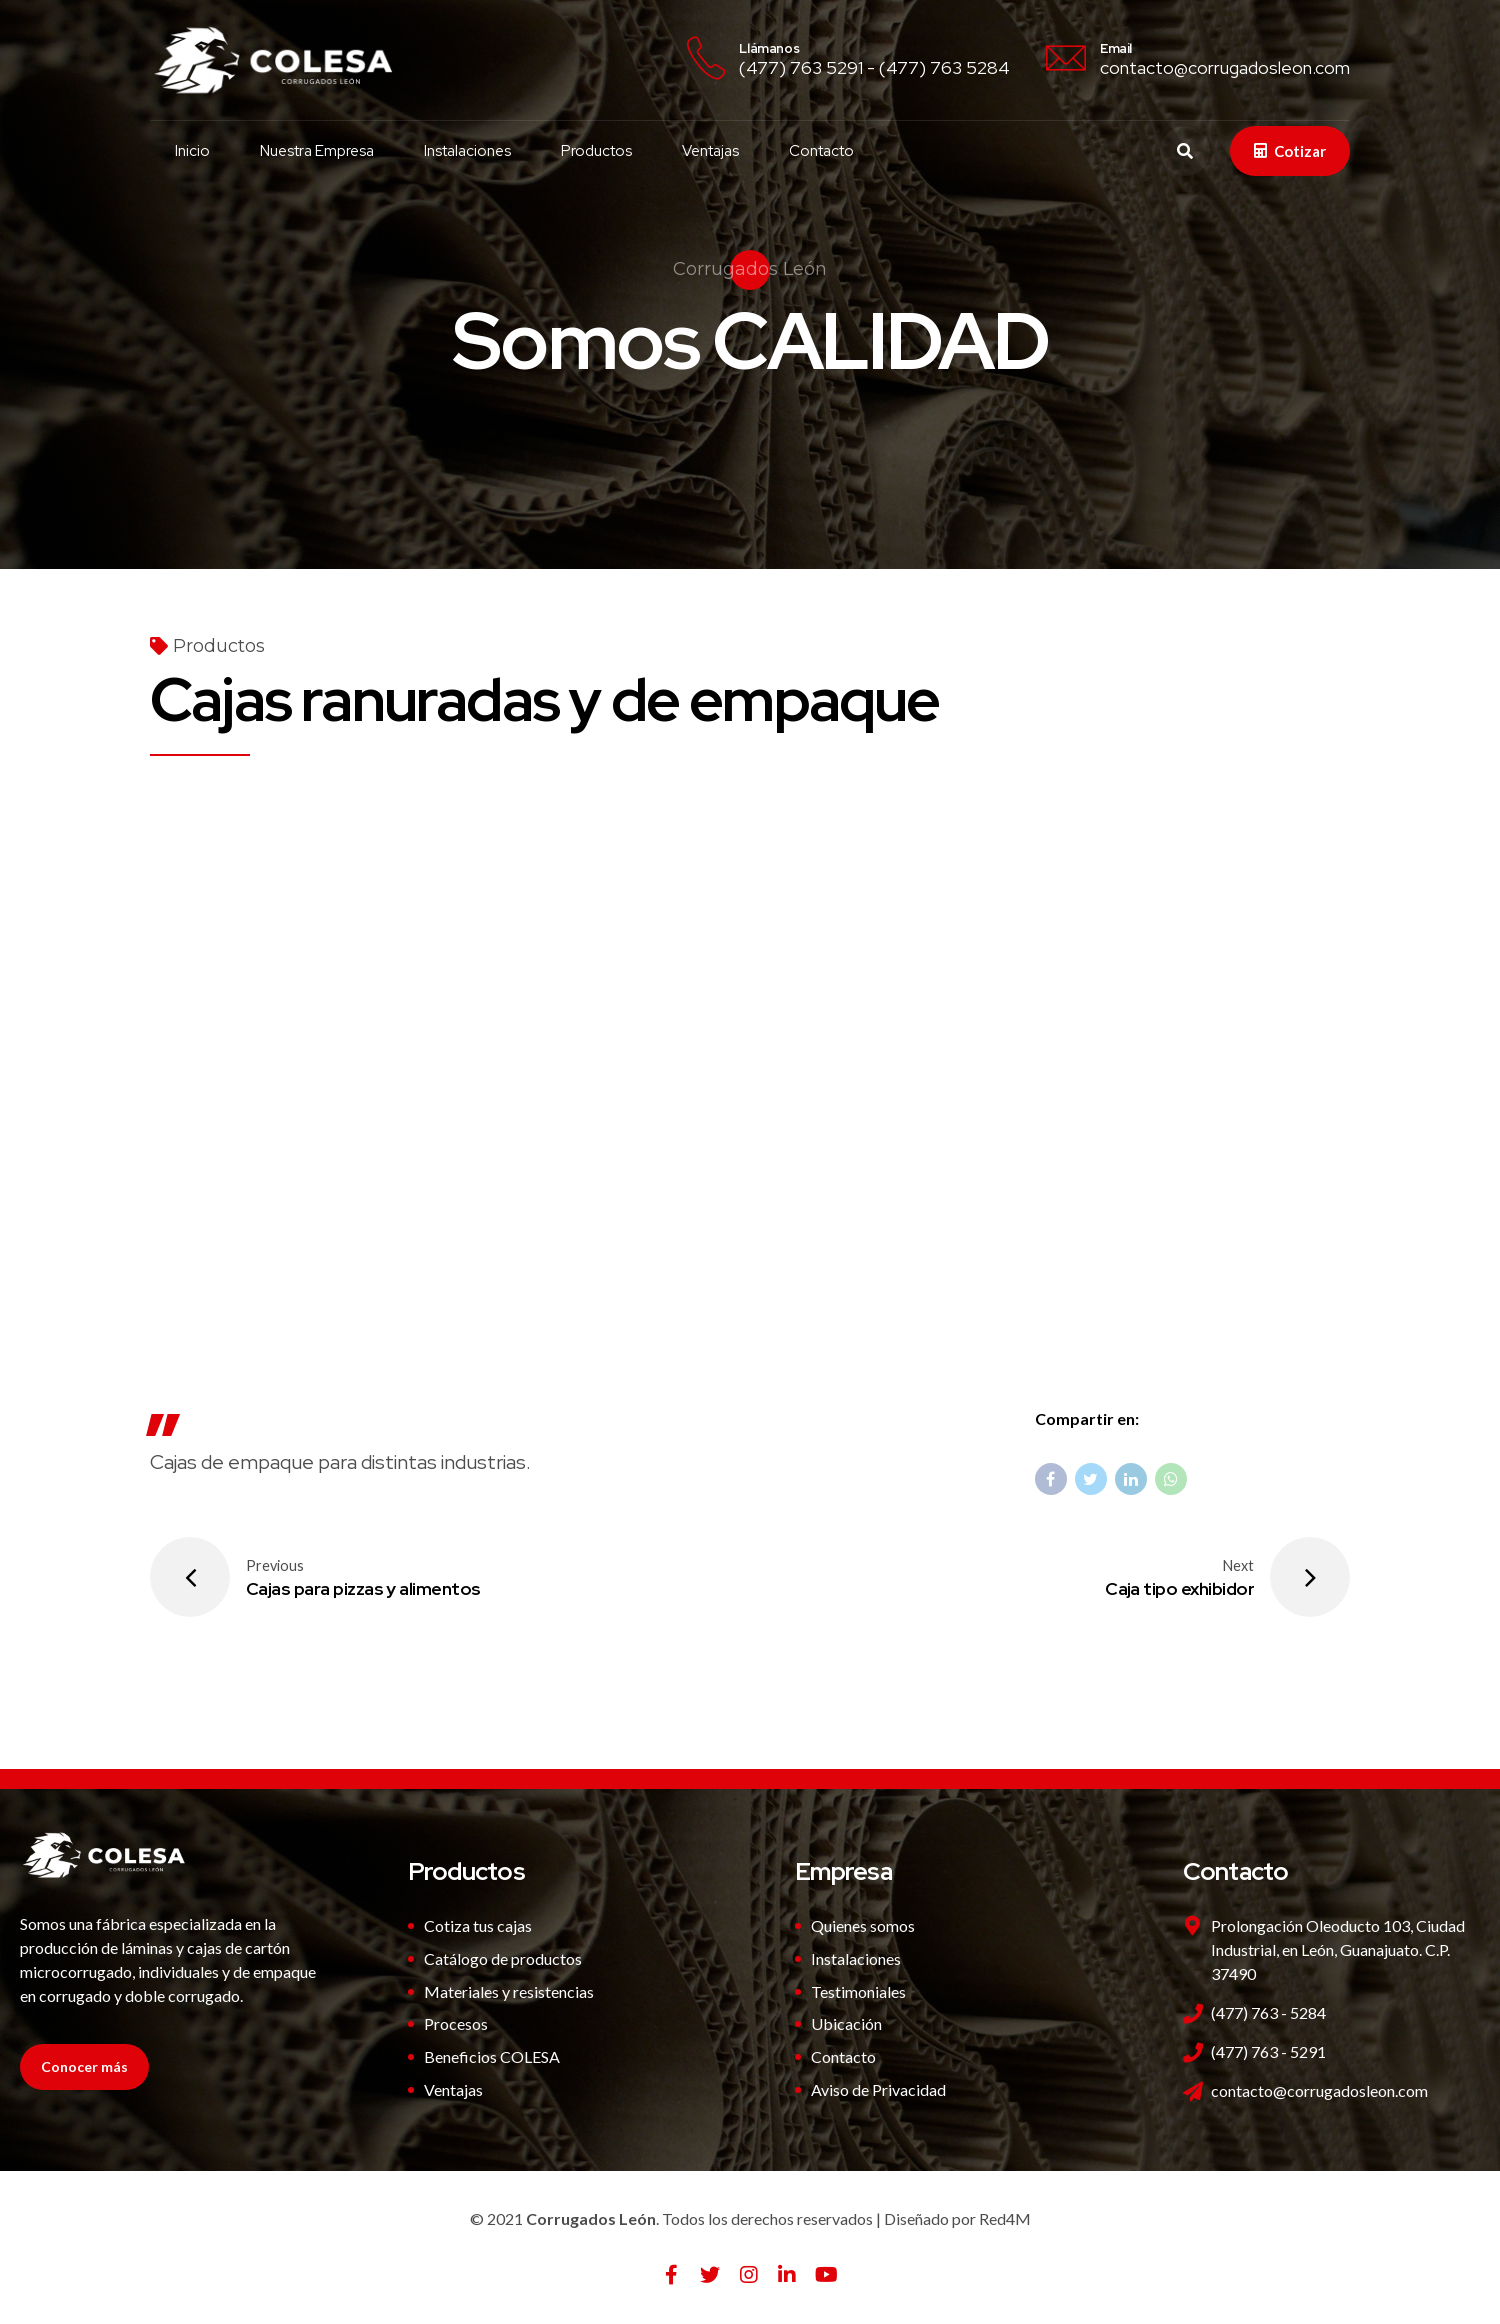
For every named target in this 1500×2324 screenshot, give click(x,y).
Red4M (1005, 2218)
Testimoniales (858, 1991)
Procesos (456, 2023)
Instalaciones (467, 151)
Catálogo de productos (503, 1958)
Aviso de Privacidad (878, 2089)
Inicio (192, 151)
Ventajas (710, 151)
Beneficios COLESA (492, 2056)
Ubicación (846, 2023)
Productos (596, 151)
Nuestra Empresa (317, 151)
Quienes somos (863, 1925)
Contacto (821, 151)
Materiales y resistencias (509, 1991)
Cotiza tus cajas (478, 1925)
